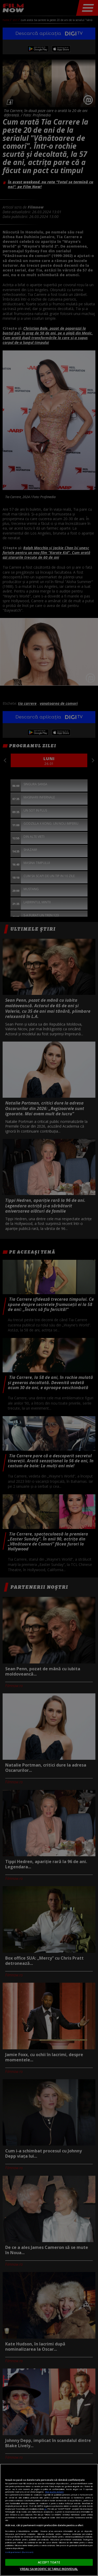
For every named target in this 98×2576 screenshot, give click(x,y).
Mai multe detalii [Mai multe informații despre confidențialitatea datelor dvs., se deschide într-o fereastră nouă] (54, 2491)
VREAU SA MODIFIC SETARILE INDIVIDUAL (49, 2569)
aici (45, 2509)
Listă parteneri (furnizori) (19, 2552)
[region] (49, 2520)
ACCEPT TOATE (49, 2562)
